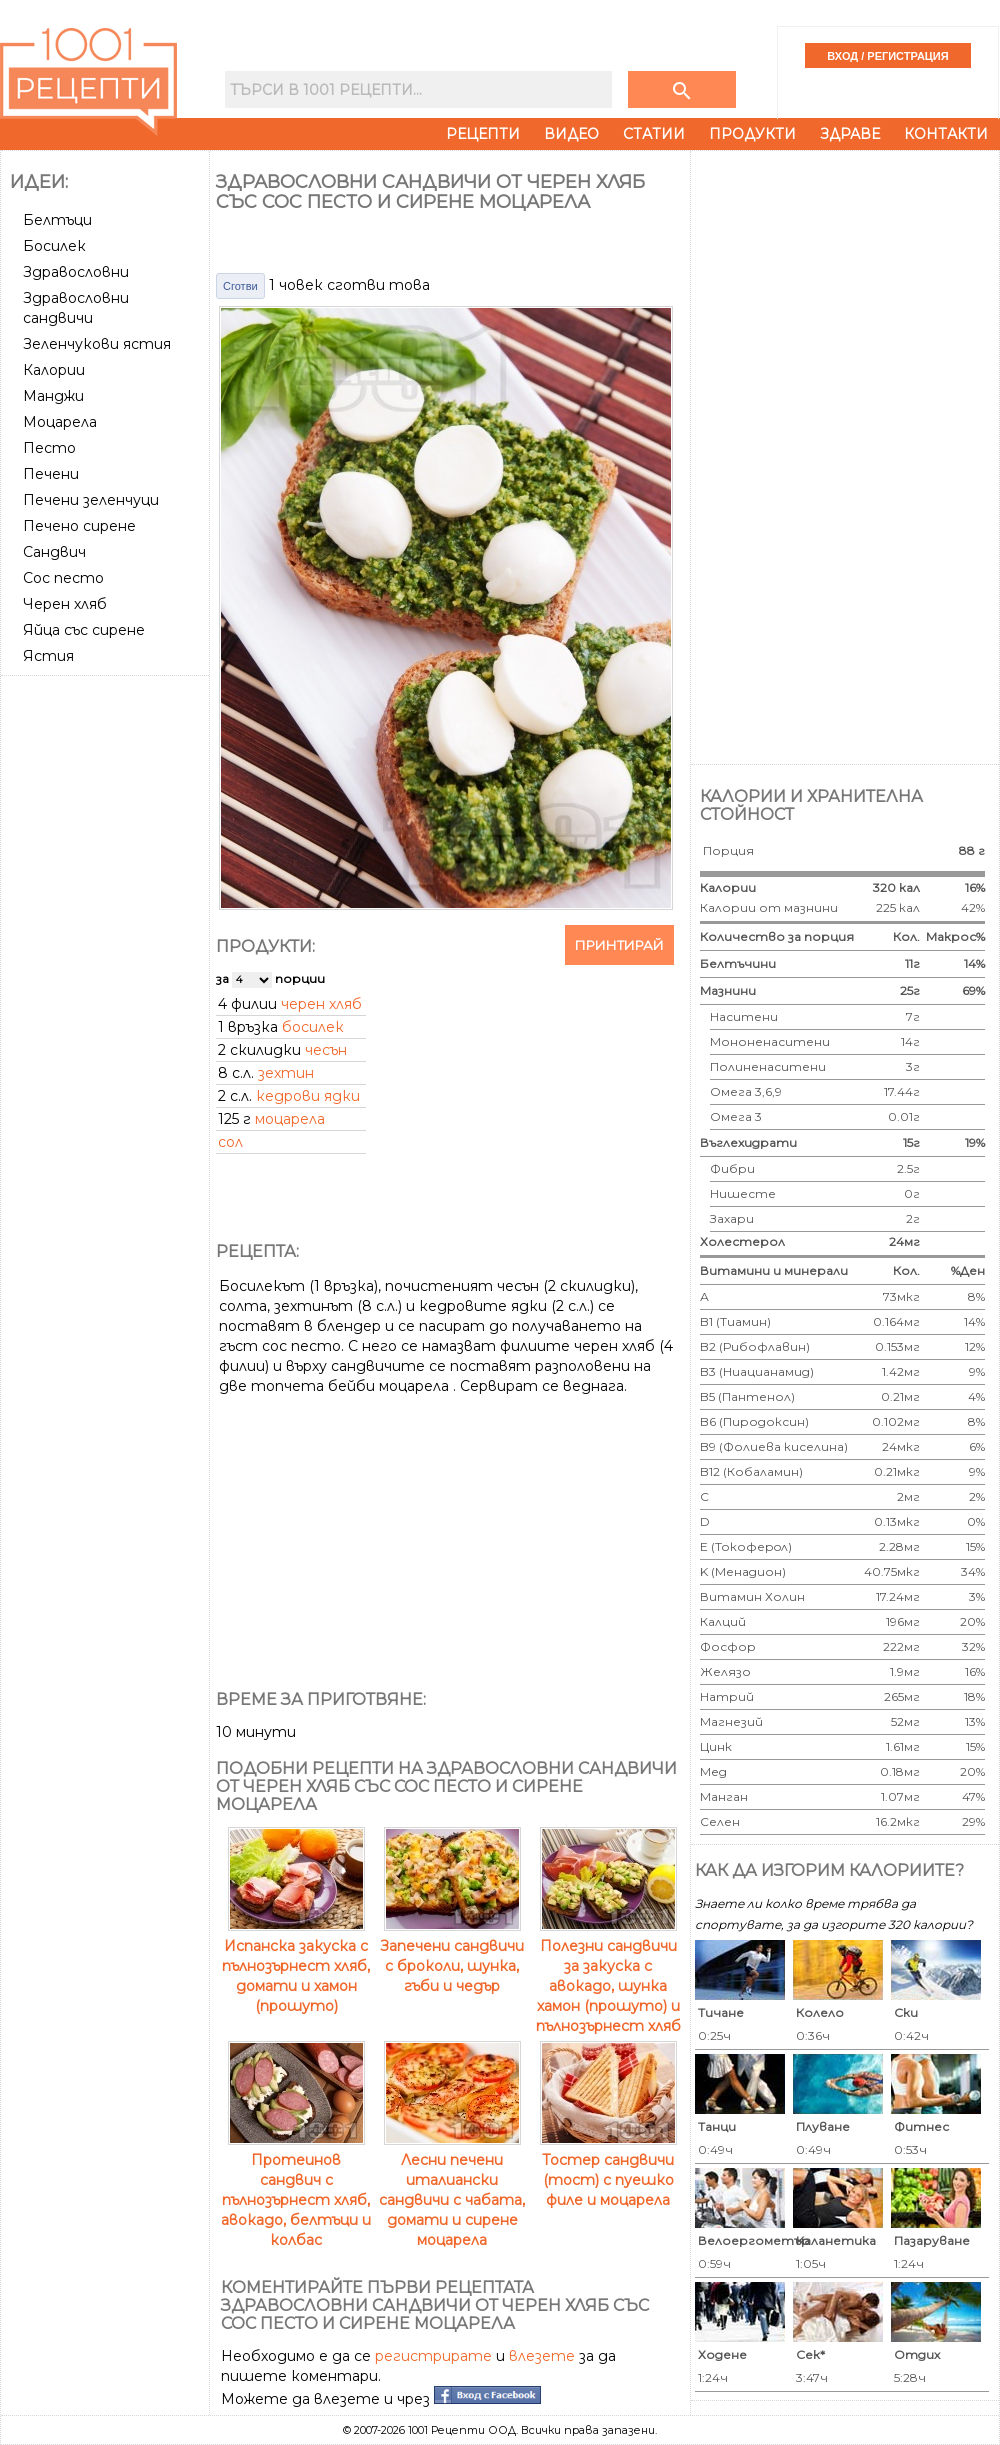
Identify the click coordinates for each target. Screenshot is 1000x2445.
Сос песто (63, 578)
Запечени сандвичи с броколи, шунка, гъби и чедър (452, 1956)
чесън (326, 1050)
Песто (49, 448)
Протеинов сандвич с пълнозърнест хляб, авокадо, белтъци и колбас (296, 2190)
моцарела (290, 1119)
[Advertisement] (107, 983)
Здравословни (76, 272)
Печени (51, 474)
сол (230, 1142)
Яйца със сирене (84, 630)
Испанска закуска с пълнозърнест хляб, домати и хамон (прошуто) (296, 1966)
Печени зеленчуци (91, 500)
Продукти (752, 134)
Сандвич (54, 552)
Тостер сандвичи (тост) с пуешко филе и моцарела (608, 2170)
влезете (542, 2356)
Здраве (850, 134)
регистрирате (433, 2356)
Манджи (53, 396)
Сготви (240, 286)
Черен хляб (65, 604)
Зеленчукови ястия (97, 344)
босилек (313, 1027)
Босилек (54, 246)
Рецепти (483, 134)
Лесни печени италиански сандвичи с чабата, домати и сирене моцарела (452, 2190)
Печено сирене (79, 526)
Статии (654, 134)
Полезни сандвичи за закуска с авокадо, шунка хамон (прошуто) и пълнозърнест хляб (608, 1976)
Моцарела (60, 422)
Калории (54, 370)
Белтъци (57, 220)
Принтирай (619, 945)
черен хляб (321, 1004)
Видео (571, 134)
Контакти (946, 134)
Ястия (48, 656)
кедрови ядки (308, 1096)
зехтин (286, 1073)
